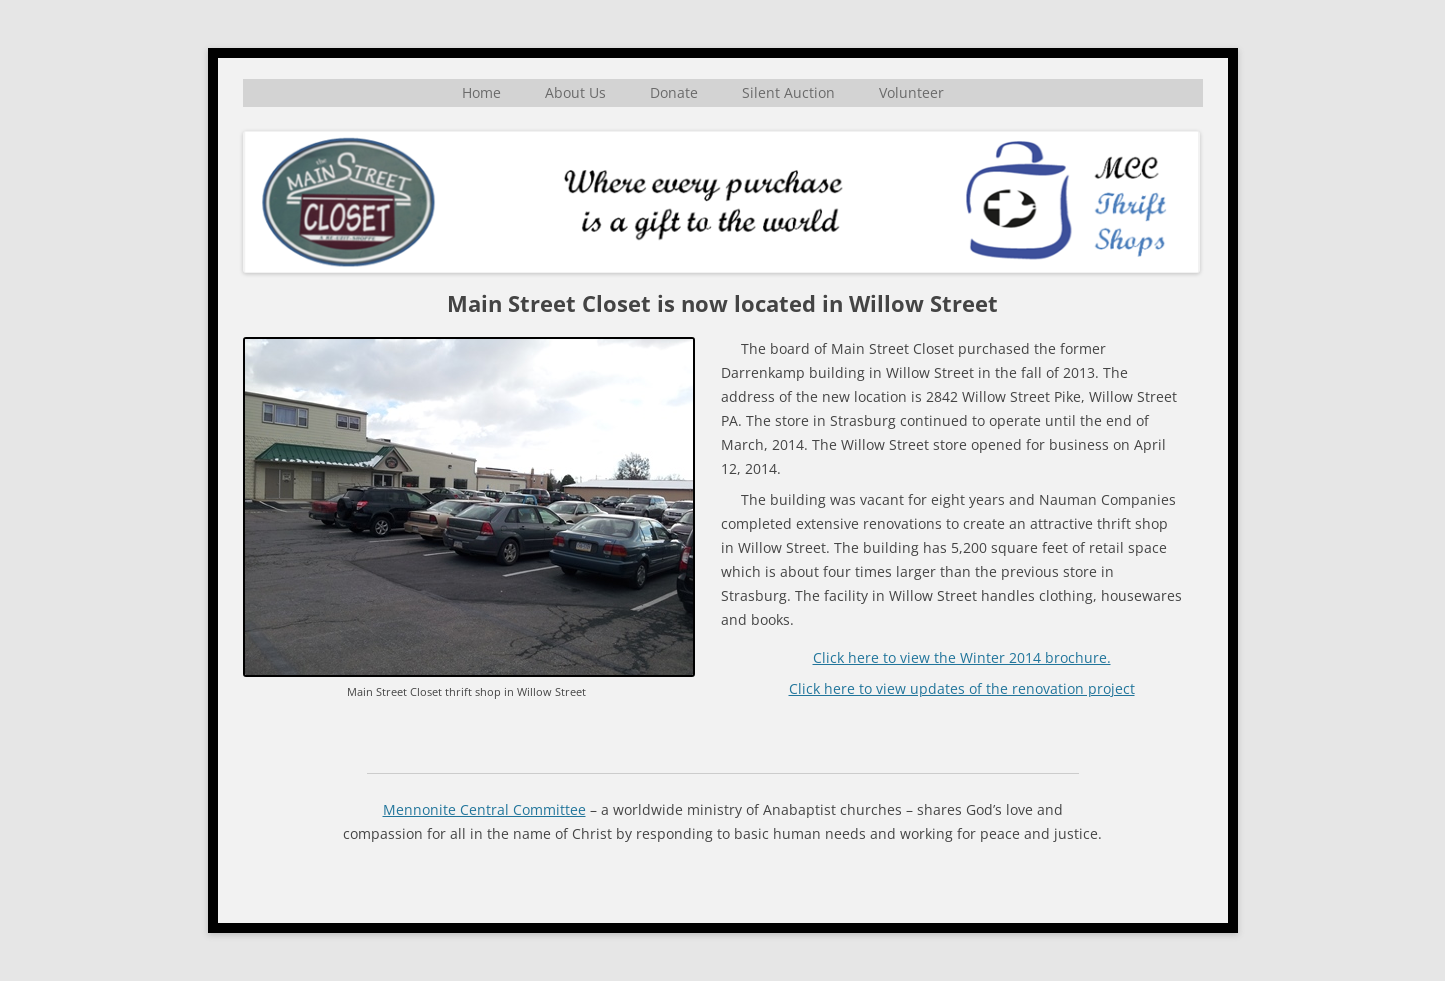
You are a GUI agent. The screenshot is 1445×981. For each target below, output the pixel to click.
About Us (575, 92)
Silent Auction (788, 92)
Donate (674, 92)
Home (481, 92)
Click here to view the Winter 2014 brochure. (962, 657)
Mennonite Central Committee (484, 809)
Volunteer (911, 92)
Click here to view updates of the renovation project (962, 688)
